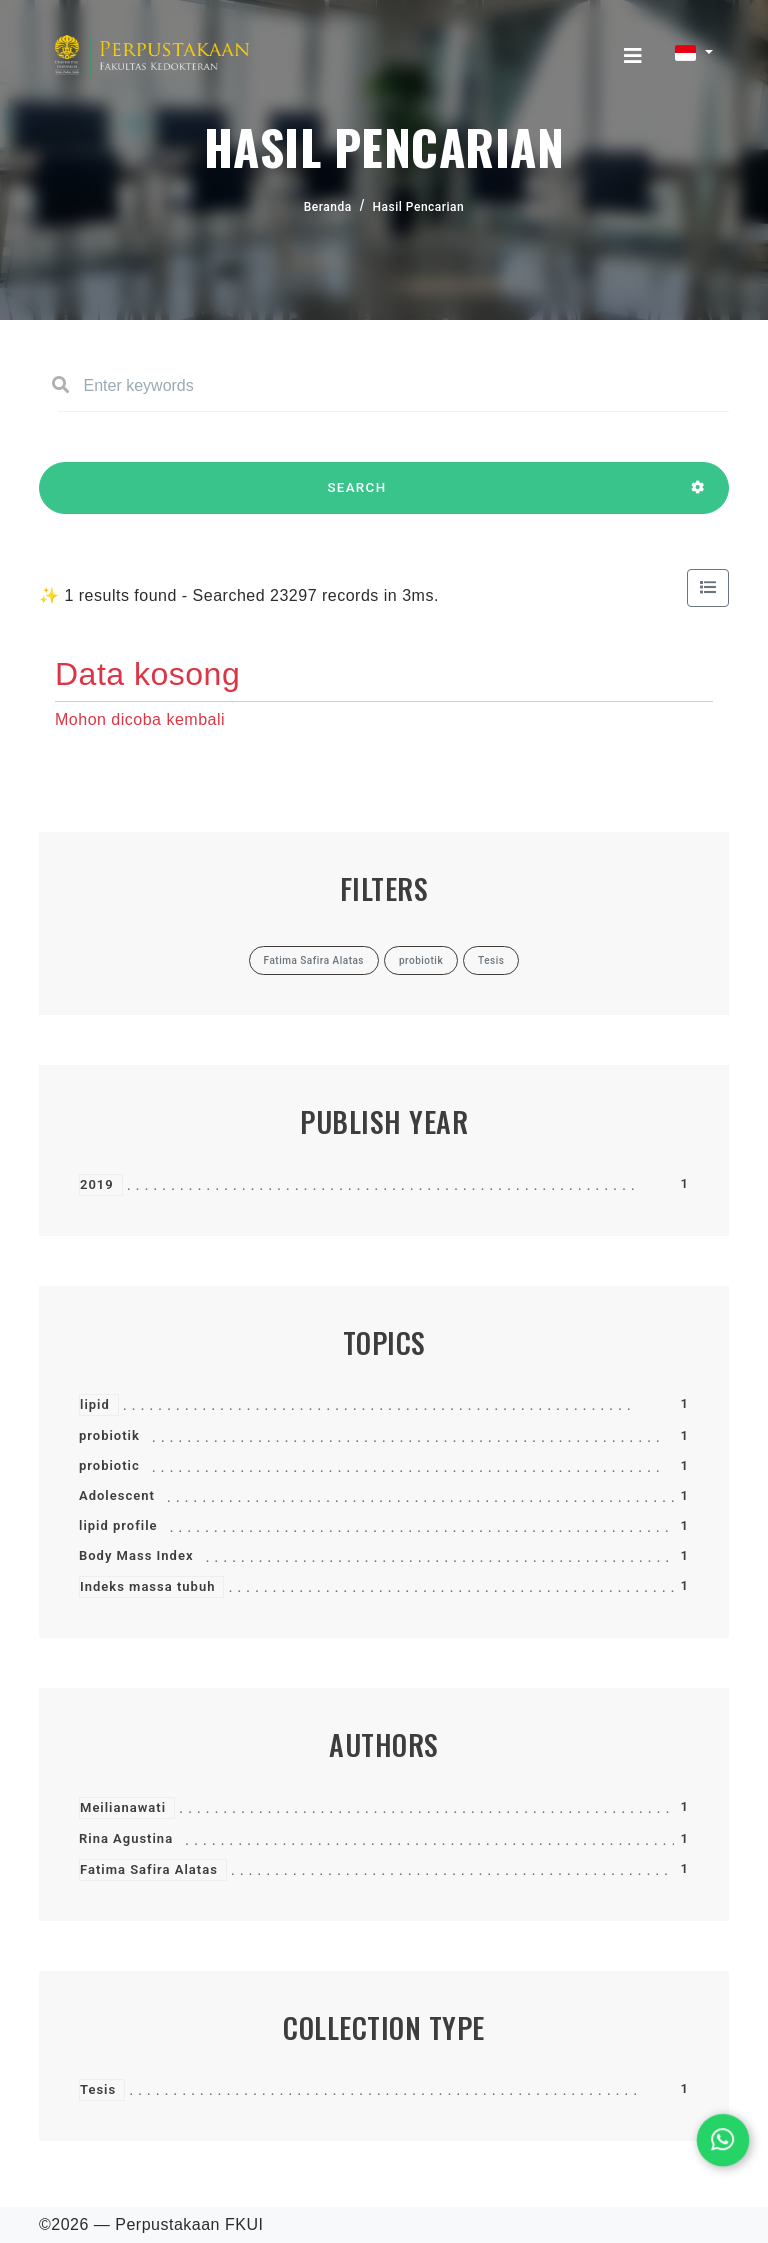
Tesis (98, 2089)
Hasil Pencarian (419, 207)
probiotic (109, 1465)
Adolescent (117, 1495)
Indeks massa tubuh (147, 1586)
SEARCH (357, 497)
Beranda (328, 207)
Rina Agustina (126, 1838)
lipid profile (118, 1525)
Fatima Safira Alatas (149, 1869)
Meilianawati (123, 1807)
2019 (97, 1184)
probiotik (109, 1435)
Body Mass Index (136, 1555)
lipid (95, 1404)
